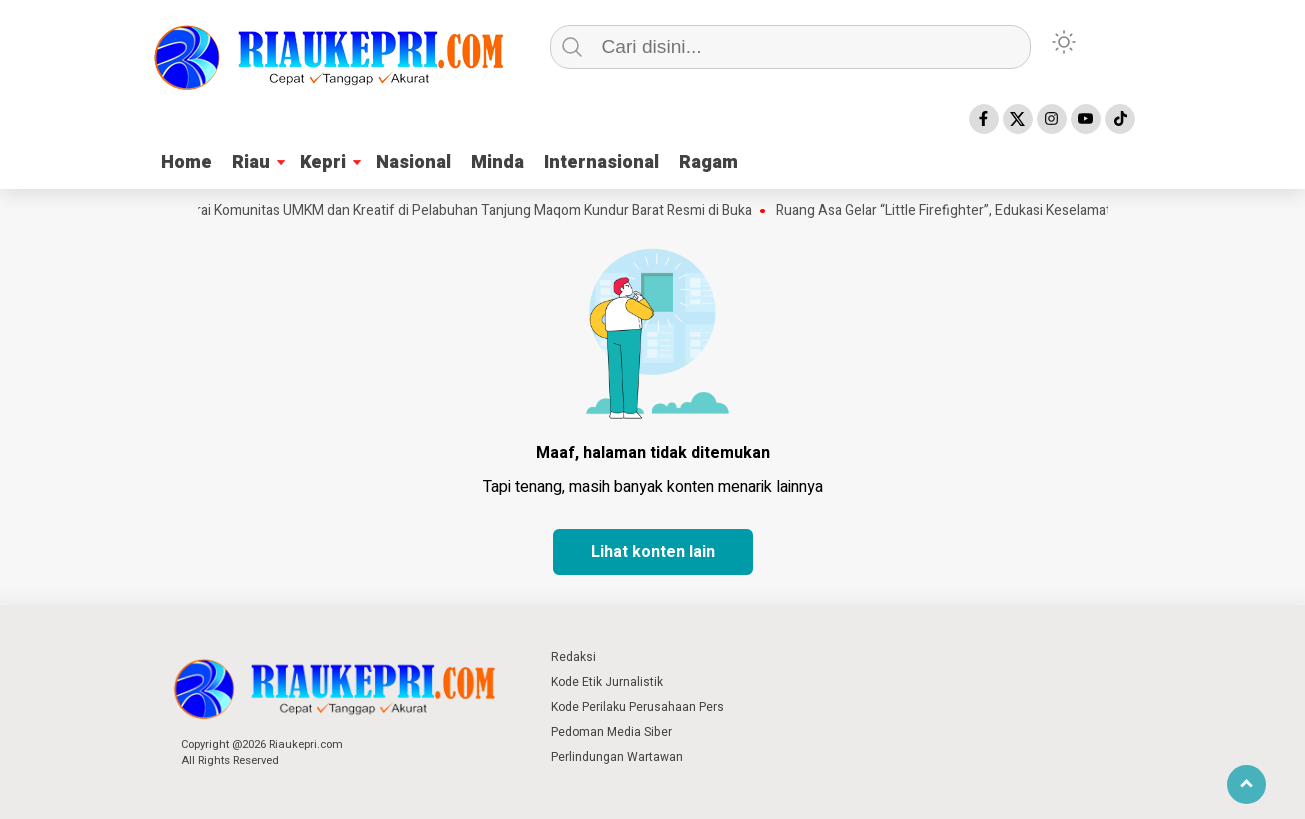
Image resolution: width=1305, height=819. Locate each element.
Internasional (601, 162)
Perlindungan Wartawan (617, 757)
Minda (497, 162)
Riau (251, 162)
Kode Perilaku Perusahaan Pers (637, 707)
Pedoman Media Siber (611, 732)
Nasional (413, 162)
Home (186, 162)
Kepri (323, 162)
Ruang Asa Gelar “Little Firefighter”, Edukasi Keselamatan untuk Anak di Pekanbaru (1036, 211)
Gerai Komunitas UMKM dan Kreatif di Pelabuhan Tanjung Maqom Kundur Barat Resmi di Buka (471, 211)
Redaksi (573, 657)
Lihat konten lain (653, 552)
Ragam (708, 162)
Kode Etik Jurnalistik (607, 682)
